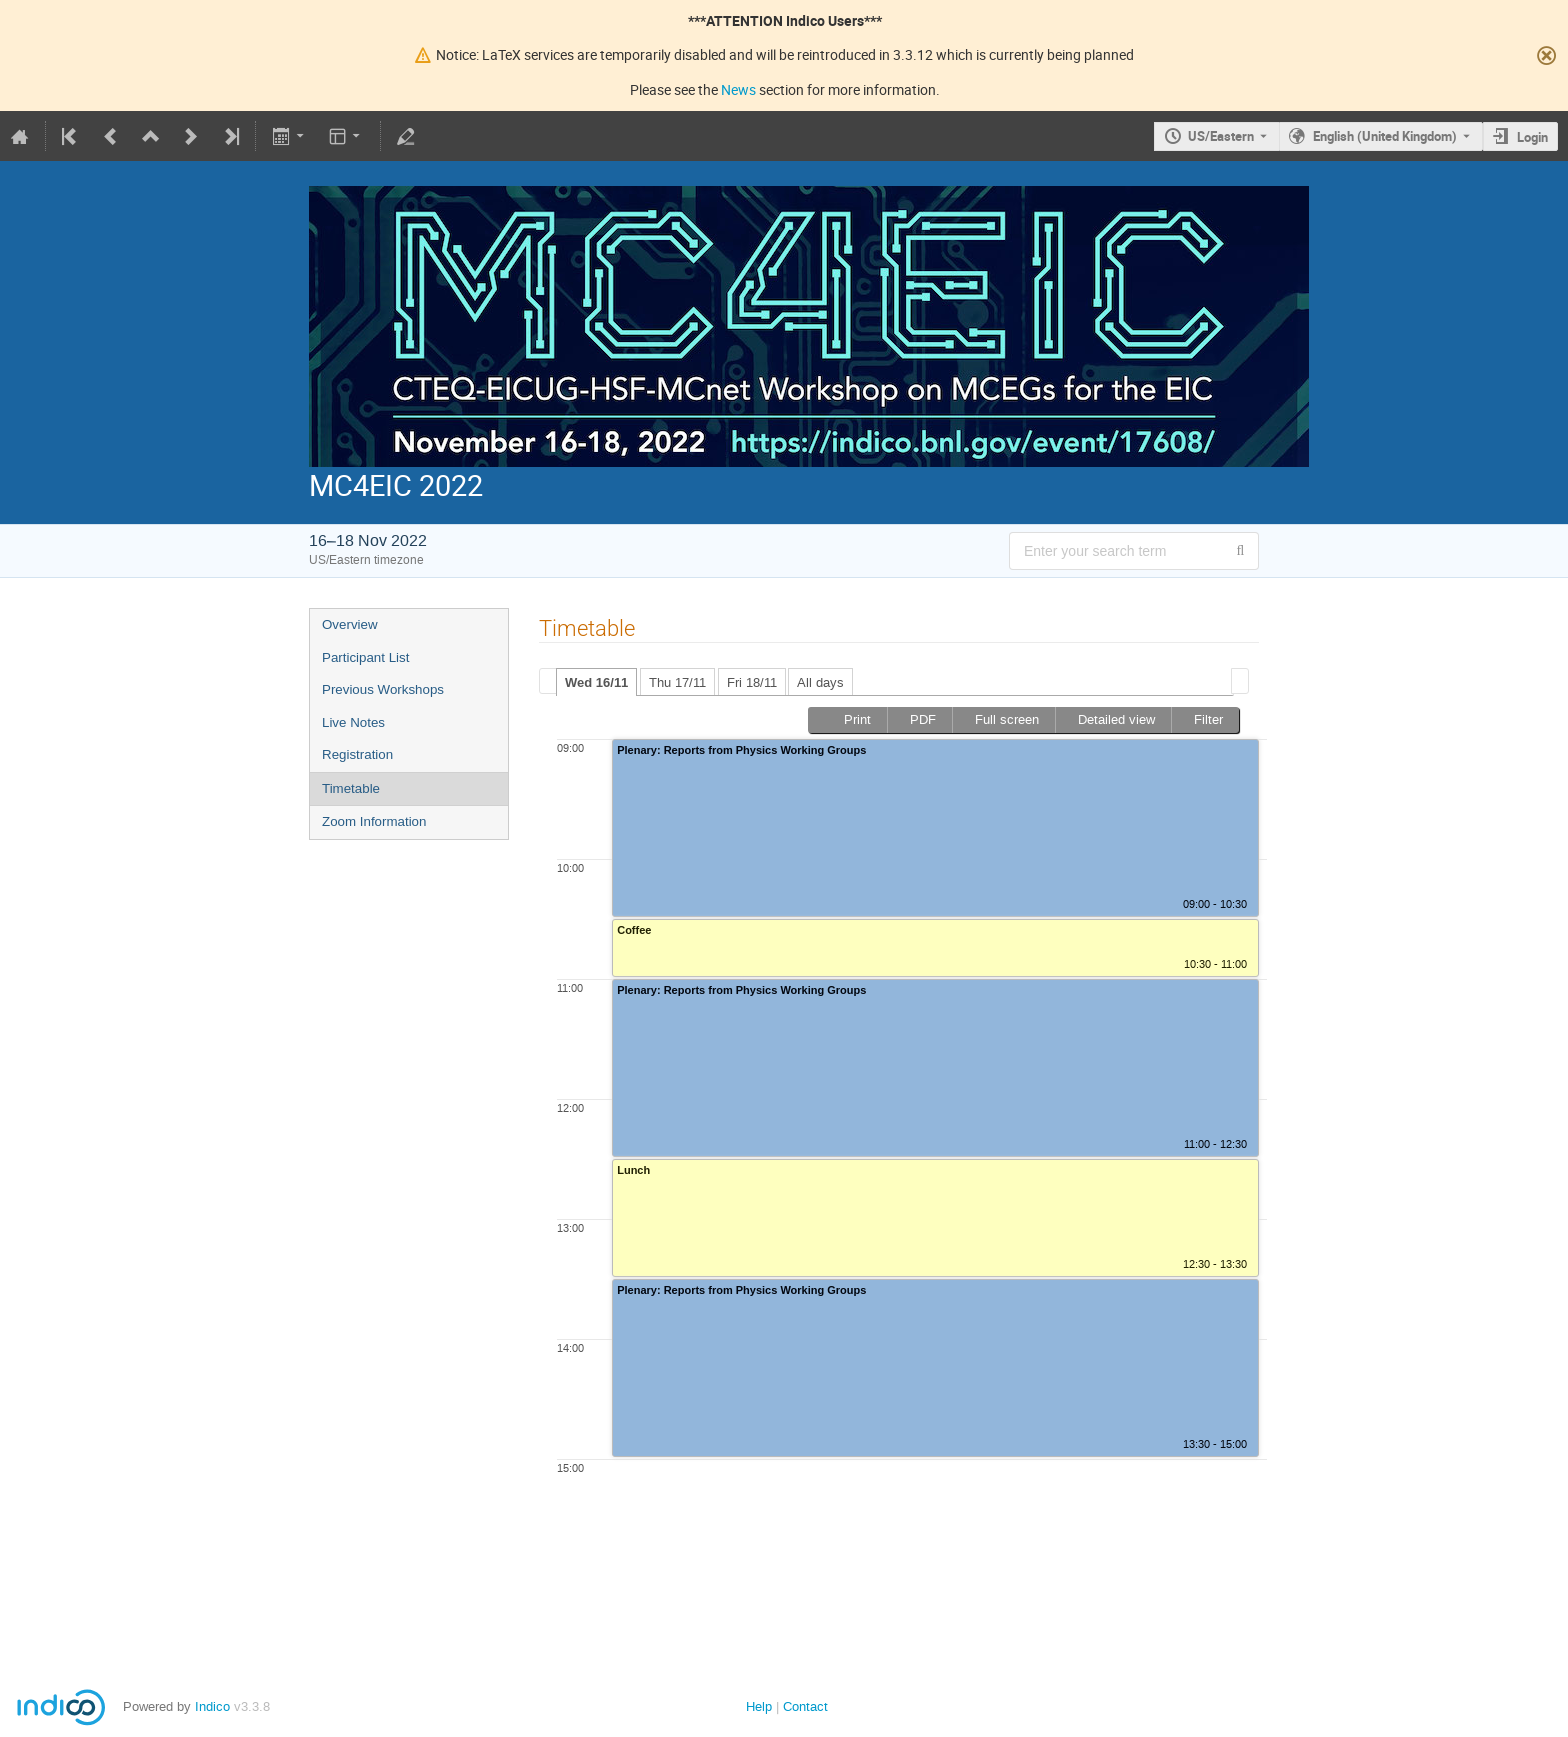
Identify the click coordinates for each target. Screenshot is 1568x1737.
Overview (350, 624)
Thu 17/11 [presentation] (677, 682)
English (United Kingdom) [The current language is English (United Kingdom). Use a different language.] (1385, 136)
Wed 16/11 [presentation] (596, 682)
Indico (212, 1706)
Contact (805, 1706)
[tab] (596, 682)
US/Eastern (1221, 136)
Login (1532, 137)
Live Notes (353, 722)
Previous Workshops (383, 689)
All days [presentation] (820, 682)
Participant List (365, 657)
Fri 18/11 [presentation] (752, 682)
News (738, 89)
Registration (357, 754)
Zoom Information (374, 821)
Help (759, 1706)
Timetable (351, 788)
